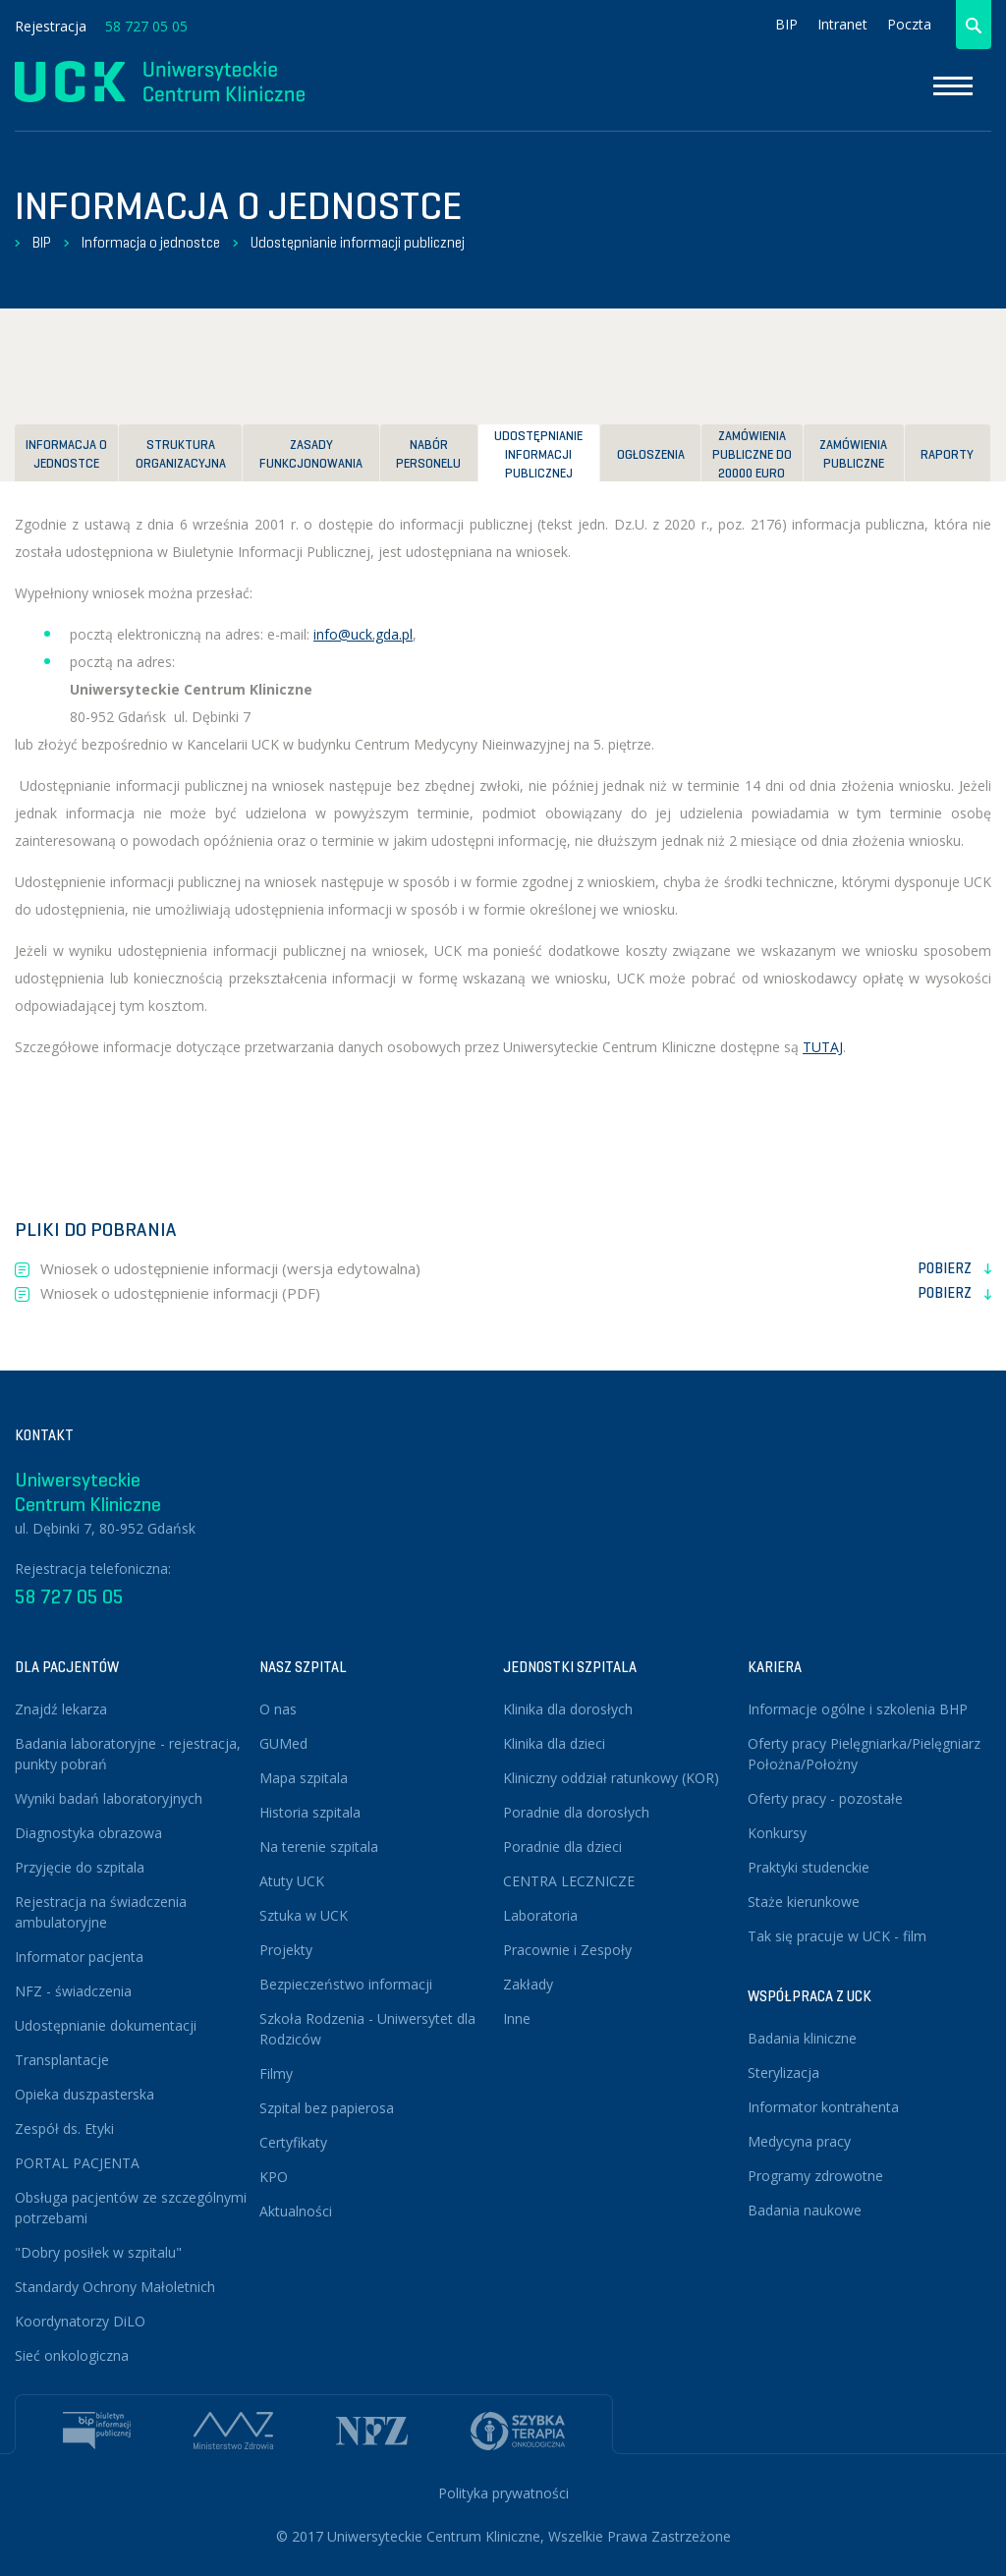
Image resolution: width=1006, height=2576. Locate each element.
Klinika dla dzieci (554, 1743)
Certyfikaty (293, 2142)
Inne (517, 2018)
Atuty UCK (291, 1881)
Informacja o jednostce (151, 243)
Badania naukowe (805, 2210)
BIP (786, 24)
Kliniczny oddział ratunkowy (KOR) (611, 1777)
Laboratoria (540, 1915)
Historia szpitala (310, 1812)
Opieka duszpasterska (84, 2094)
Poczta (909, 24)
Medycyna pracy (799, 2141)
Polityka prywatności (503, 2493)
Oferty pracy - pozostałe (825, 1798)
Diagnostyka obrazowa (88, 1832)
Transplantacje (62, 2059)
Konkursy (777, 1832)
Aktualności (295, 2211)
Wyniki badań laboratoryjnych (108, 1798)
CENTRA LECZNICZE (569, 1881)
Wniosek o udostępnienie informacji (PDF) (515, 1294)
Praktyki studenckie (808, 1867)
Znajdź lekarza (61, 1709)
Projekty (285, 1949)
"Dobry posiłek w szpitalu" (98, 2252)
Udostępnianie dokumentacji (105, 2025)
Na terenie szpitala (318, 1846)
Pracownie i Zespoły (567, 1949)
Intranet (842, 24)
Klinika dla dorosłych (568, 1709)
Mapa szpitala (303, 1777)
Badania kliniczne (802, 2038)
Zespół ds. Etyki (64, 2128)
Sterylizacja (783, 2072)
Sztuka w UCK (303, 1915)
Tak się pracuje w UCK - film (837, 1936)
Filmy (276, 2073)
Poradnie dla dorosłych (576, 1812)
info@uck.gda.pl (363, 634)
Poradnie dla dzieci (562, 1846)
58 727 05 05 (146, 26)
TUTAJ (823, 1046)
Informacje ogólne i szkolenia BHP (858, 1709)
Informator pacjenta (79, 1956)
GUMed (283, 1743)
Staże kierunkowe (804, 1901)
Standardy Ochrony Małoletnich (115, 2286)
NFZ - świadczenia (73, 1991)
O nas (278, 1709)
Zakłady (528, 1984)
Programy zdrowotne (815, 2175)
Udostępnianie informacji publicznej (358, 243)
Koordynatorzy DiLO (80, 2321)
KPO (273, 2176)
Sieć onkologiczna (72, 2355)
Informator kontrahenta (823, 2107)
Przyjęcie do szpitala (79, 1867)
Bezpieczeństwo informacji (345, 1984)
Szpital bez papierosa (326, 2108)
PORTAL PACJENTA (77, 2163)
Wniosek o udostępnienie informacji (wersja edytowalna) (515, 1269)
